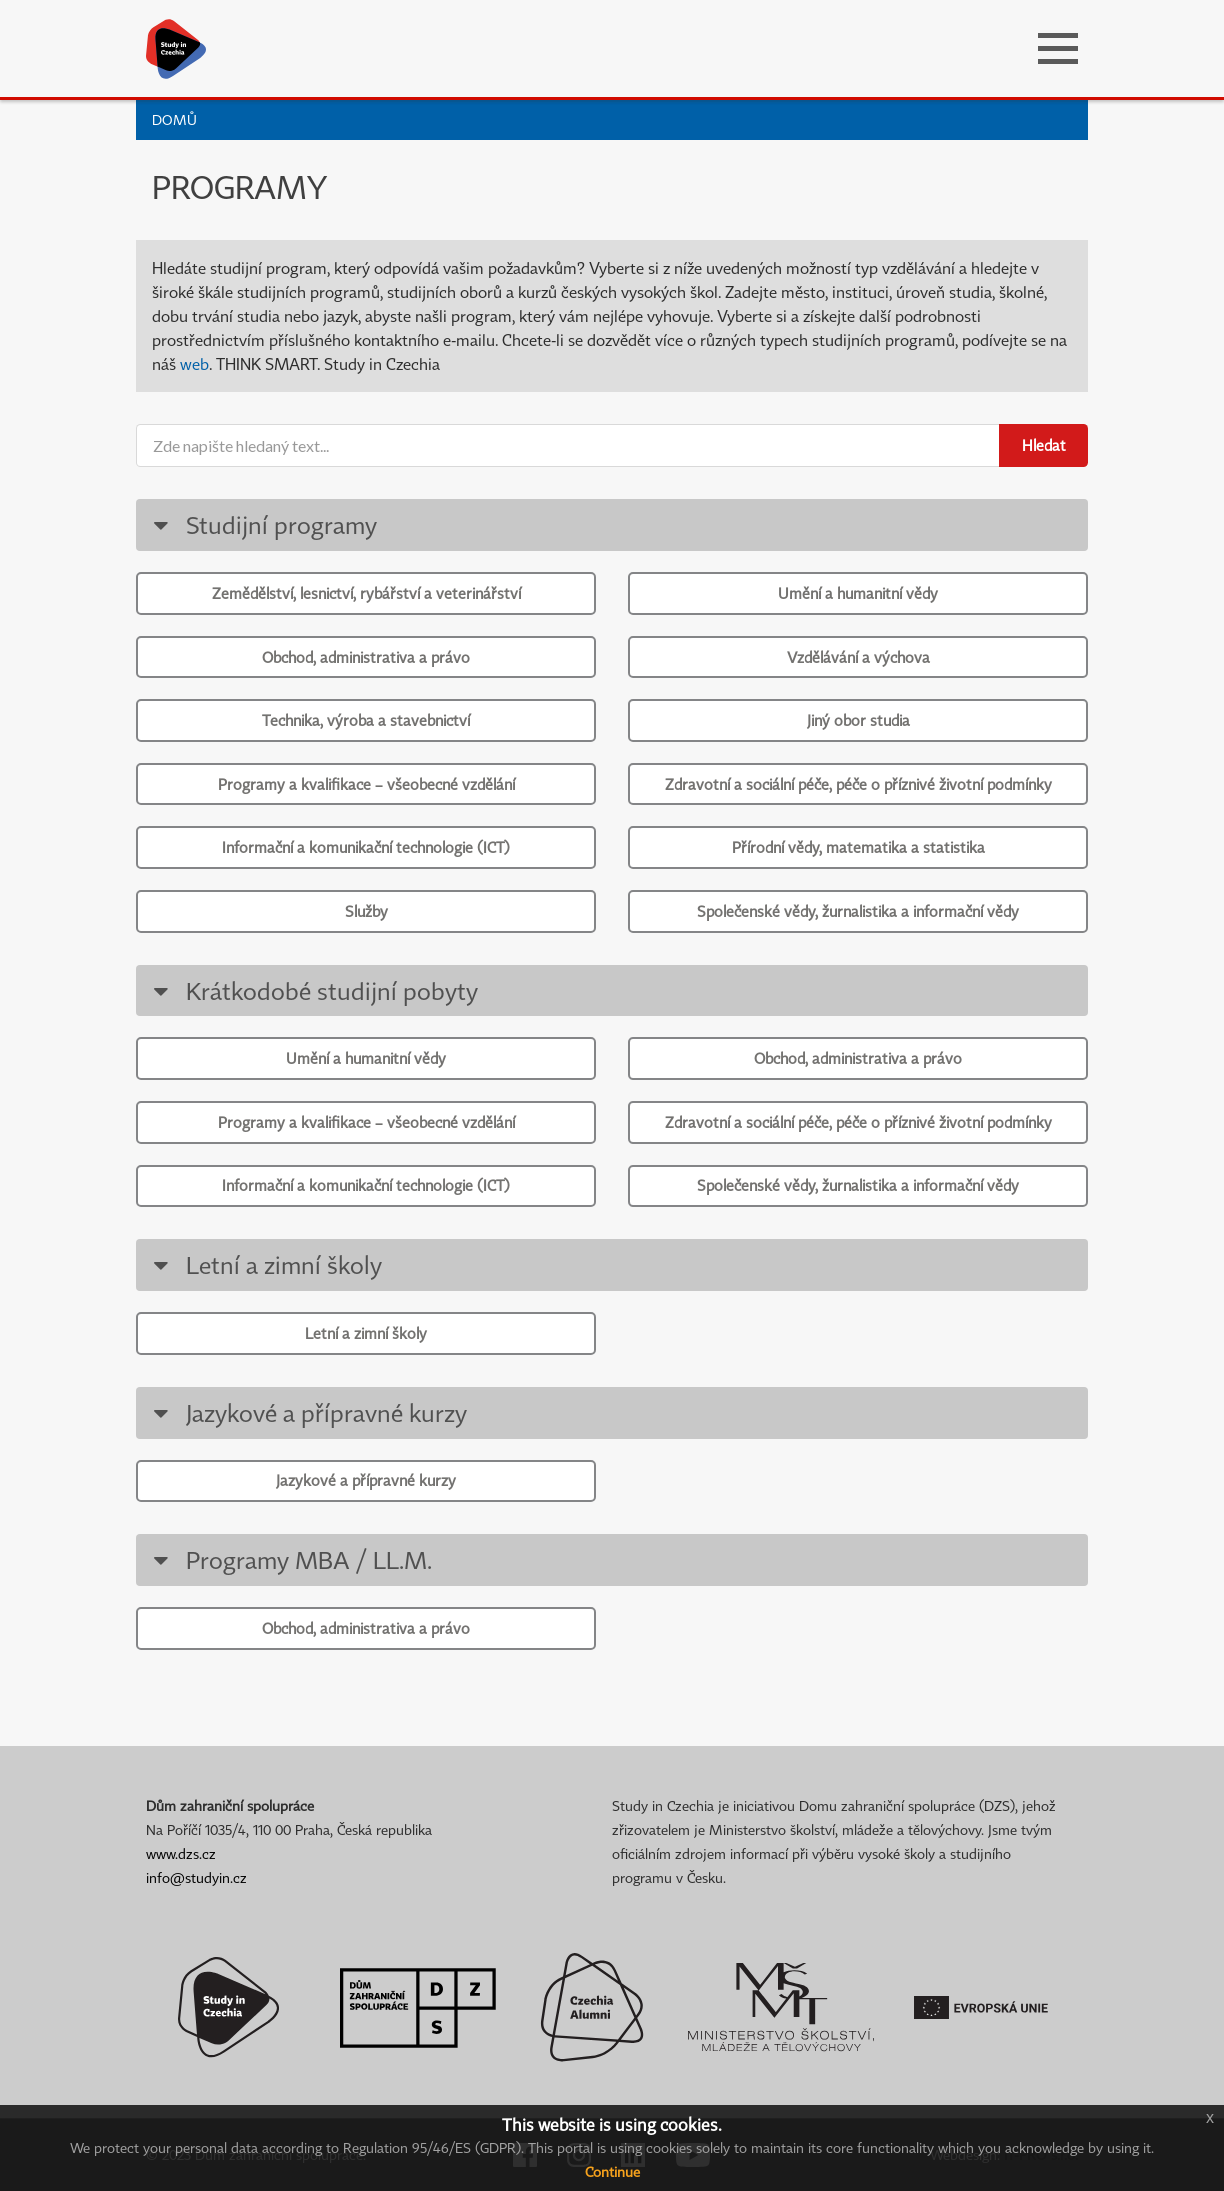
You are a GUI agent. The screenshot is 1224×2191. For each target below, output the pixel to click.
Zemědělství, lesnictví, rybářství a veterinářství (366, 593)
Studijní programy (261, 524)
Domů (174, 119)
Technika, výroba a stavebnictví (366, 720)
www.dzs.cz (181, 1853)
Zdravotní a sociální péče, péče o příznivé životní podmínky (858, 784)
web (194, 364)
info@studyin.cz (196, 1877)
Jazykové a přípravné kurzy (306, 1412)
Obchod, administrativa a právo (366, 657)
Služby (366, 911)
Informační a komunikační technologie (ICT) (366, 847)
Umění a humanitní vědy (858, 593)
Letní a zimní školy (264, 1264)
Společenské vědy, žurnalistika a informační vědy (858, 911)
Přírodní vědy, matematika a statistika (858, 847)
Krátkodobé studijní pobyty (312, 990)
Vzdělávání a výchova (858, 657)
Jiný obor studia (858, 720)
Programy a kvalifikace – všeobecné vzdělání (366, 784)
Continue (612, 2171)
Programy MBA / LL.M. (289, 1559)
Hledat (1044, 445)
